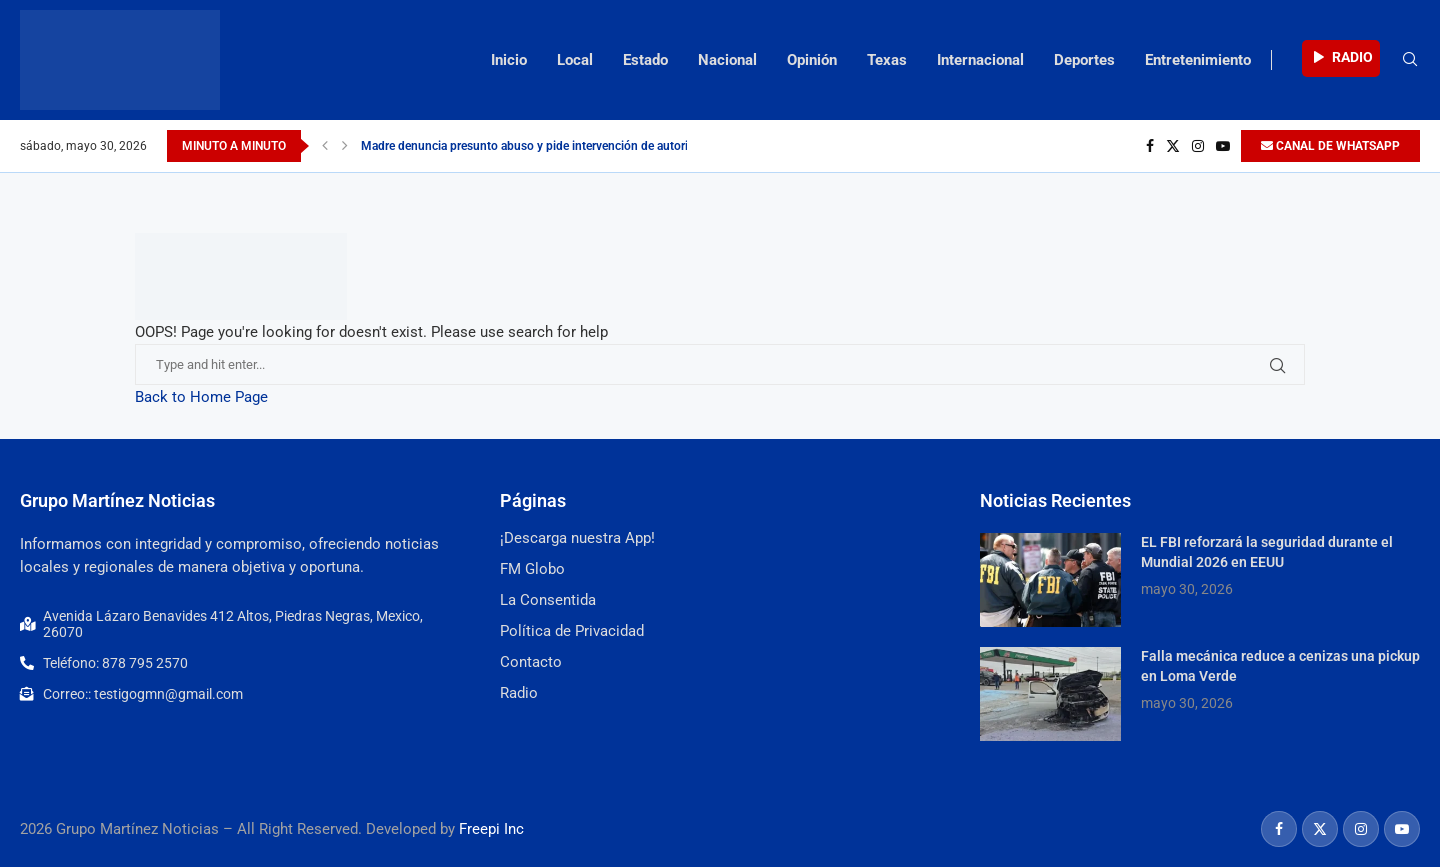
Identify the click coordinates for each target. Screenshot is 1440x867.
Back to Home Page (201, 397)
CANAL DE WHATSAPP (1330, 146)
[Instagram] (1198, 146)
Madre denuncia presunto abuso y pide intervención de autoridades (540, 146)
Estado (645, 60)
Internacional (980, 60)
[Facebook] (1150, 146)
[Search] (1410, 60)
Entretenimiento (1198, 60)
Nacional (727, 60)
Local (575, 60)
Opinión (812, 60)
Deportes (1084, 60)
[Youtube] (1223, 146)
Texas (887, 60)
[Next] (345, 146)
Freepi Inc (491, 829)
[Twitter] (1173, 146)
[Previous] (325, 146)
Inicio (509, 60)
